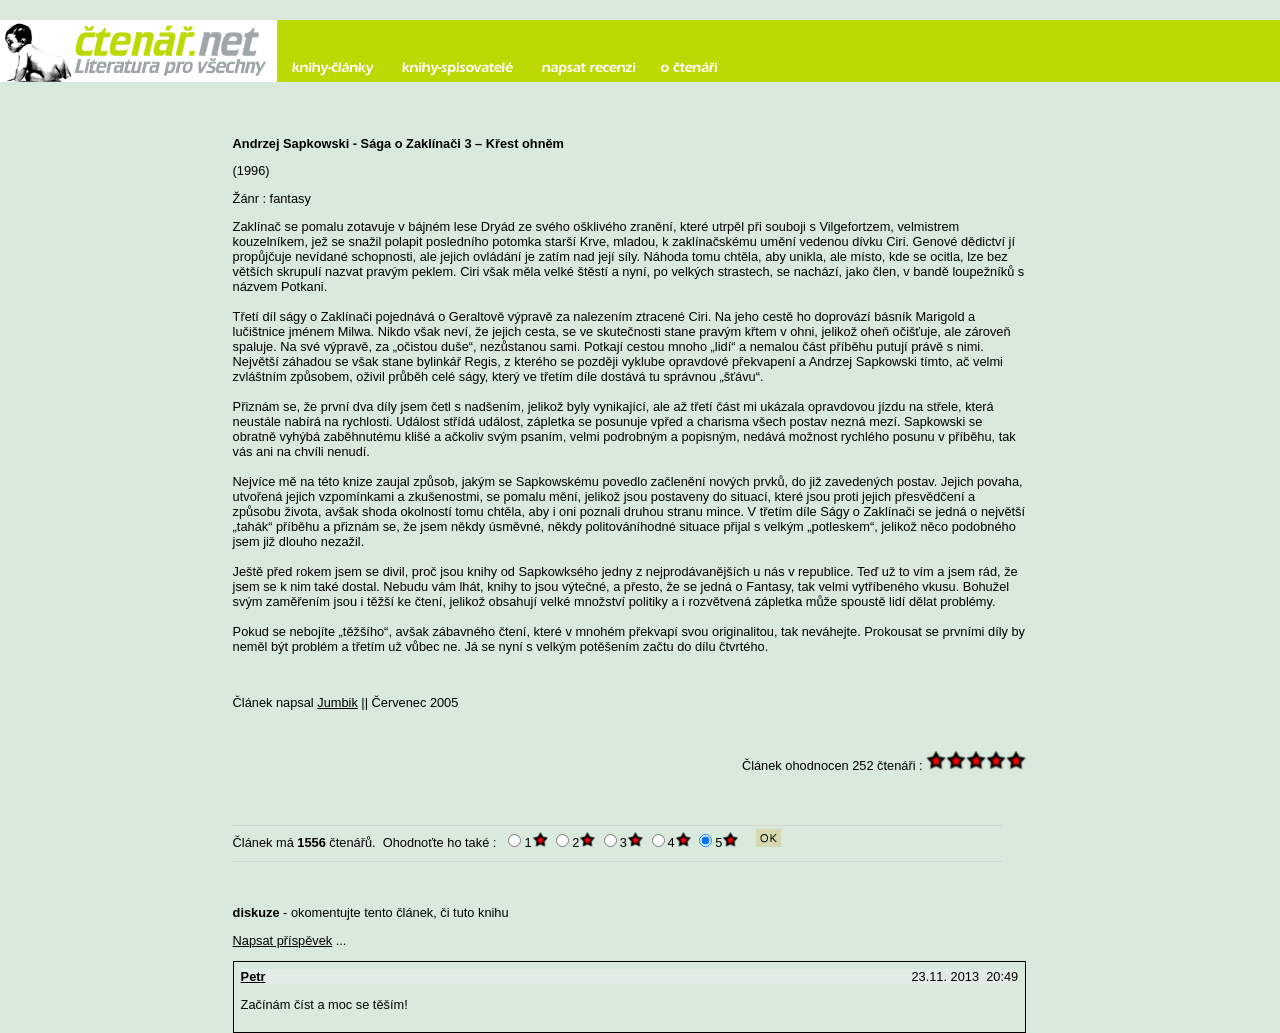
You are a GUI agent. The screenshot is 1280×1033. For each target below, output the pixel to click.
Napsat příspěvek (283, 940)
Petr (253, 976)
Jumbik (337, 702)
